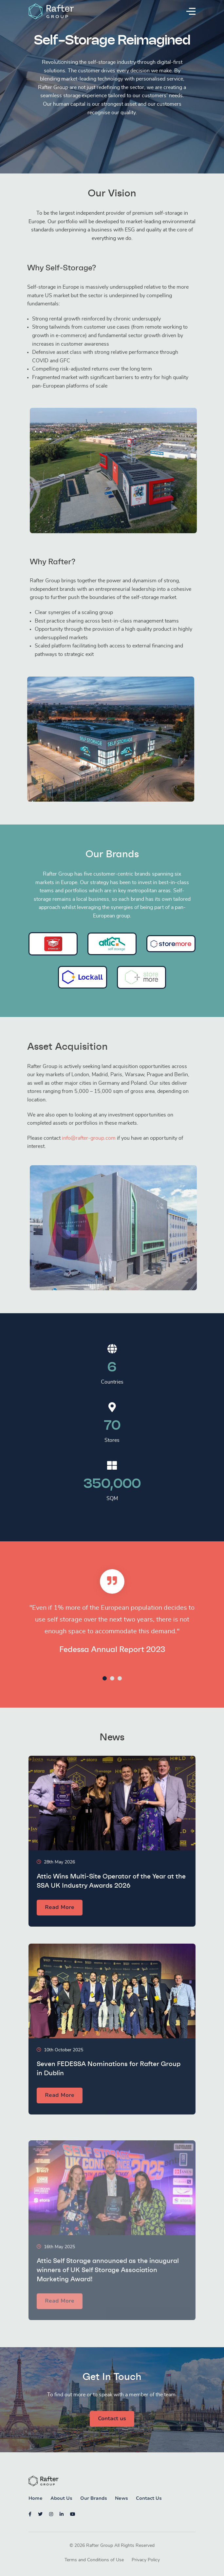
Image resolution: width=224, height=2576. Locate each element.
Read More (59, 1939)
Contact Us (149, 2498)
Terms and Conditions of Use (94, 2560)
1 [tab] (105, 1678)
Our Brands (93, 2498)
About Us (61, 2498)
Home (35, 2498)
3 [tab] (120, 1678)
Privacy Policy (146, 2560)
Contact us (112, 2418)
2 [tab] (112, 1678)
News (121, 2498)
